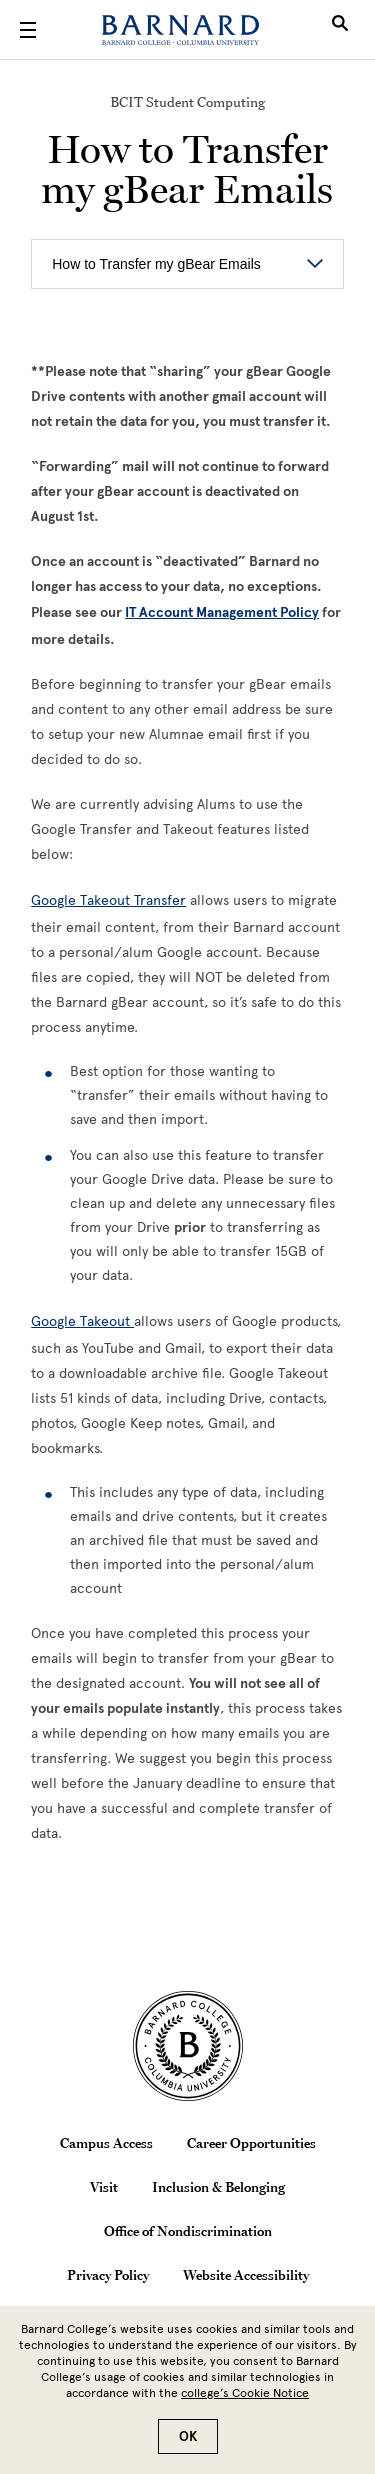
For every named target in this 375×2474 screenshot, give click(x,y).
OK (188, 2436)
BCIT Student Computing (187, 102)
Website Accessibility (246, 2275)
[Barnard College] (180, 30)
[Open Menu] (28, 30)
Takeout (107, 1321)
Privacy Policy (108, 2275)
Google (55, 1321)
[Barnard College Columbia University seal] (187, 2046)
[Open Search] (340, 30)
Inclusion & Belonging (218, 2187)
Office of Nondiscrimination (188, 2231)
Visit (104, 2187)
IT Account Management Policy (222, 612)
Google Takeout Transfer (108, 900)
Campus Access (106, 2143)
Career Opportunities (251, 2143)
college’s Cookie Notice (245, 2393)
